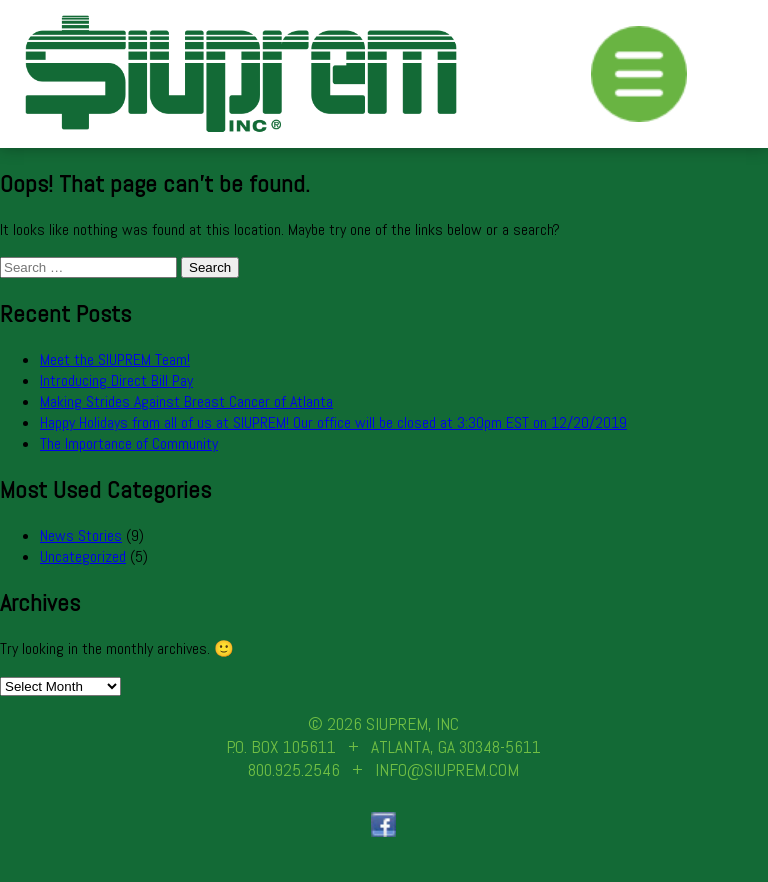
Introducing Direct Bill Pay (116, 380)
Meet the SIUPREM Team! (115, 359)
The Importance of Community (129, 443)
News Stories (81, 535)
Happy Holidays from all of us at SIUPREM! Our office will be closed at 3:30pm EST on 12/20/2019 (333, 422)
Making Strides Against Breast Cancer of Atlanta (186, 401)
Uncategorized (83, 556)
